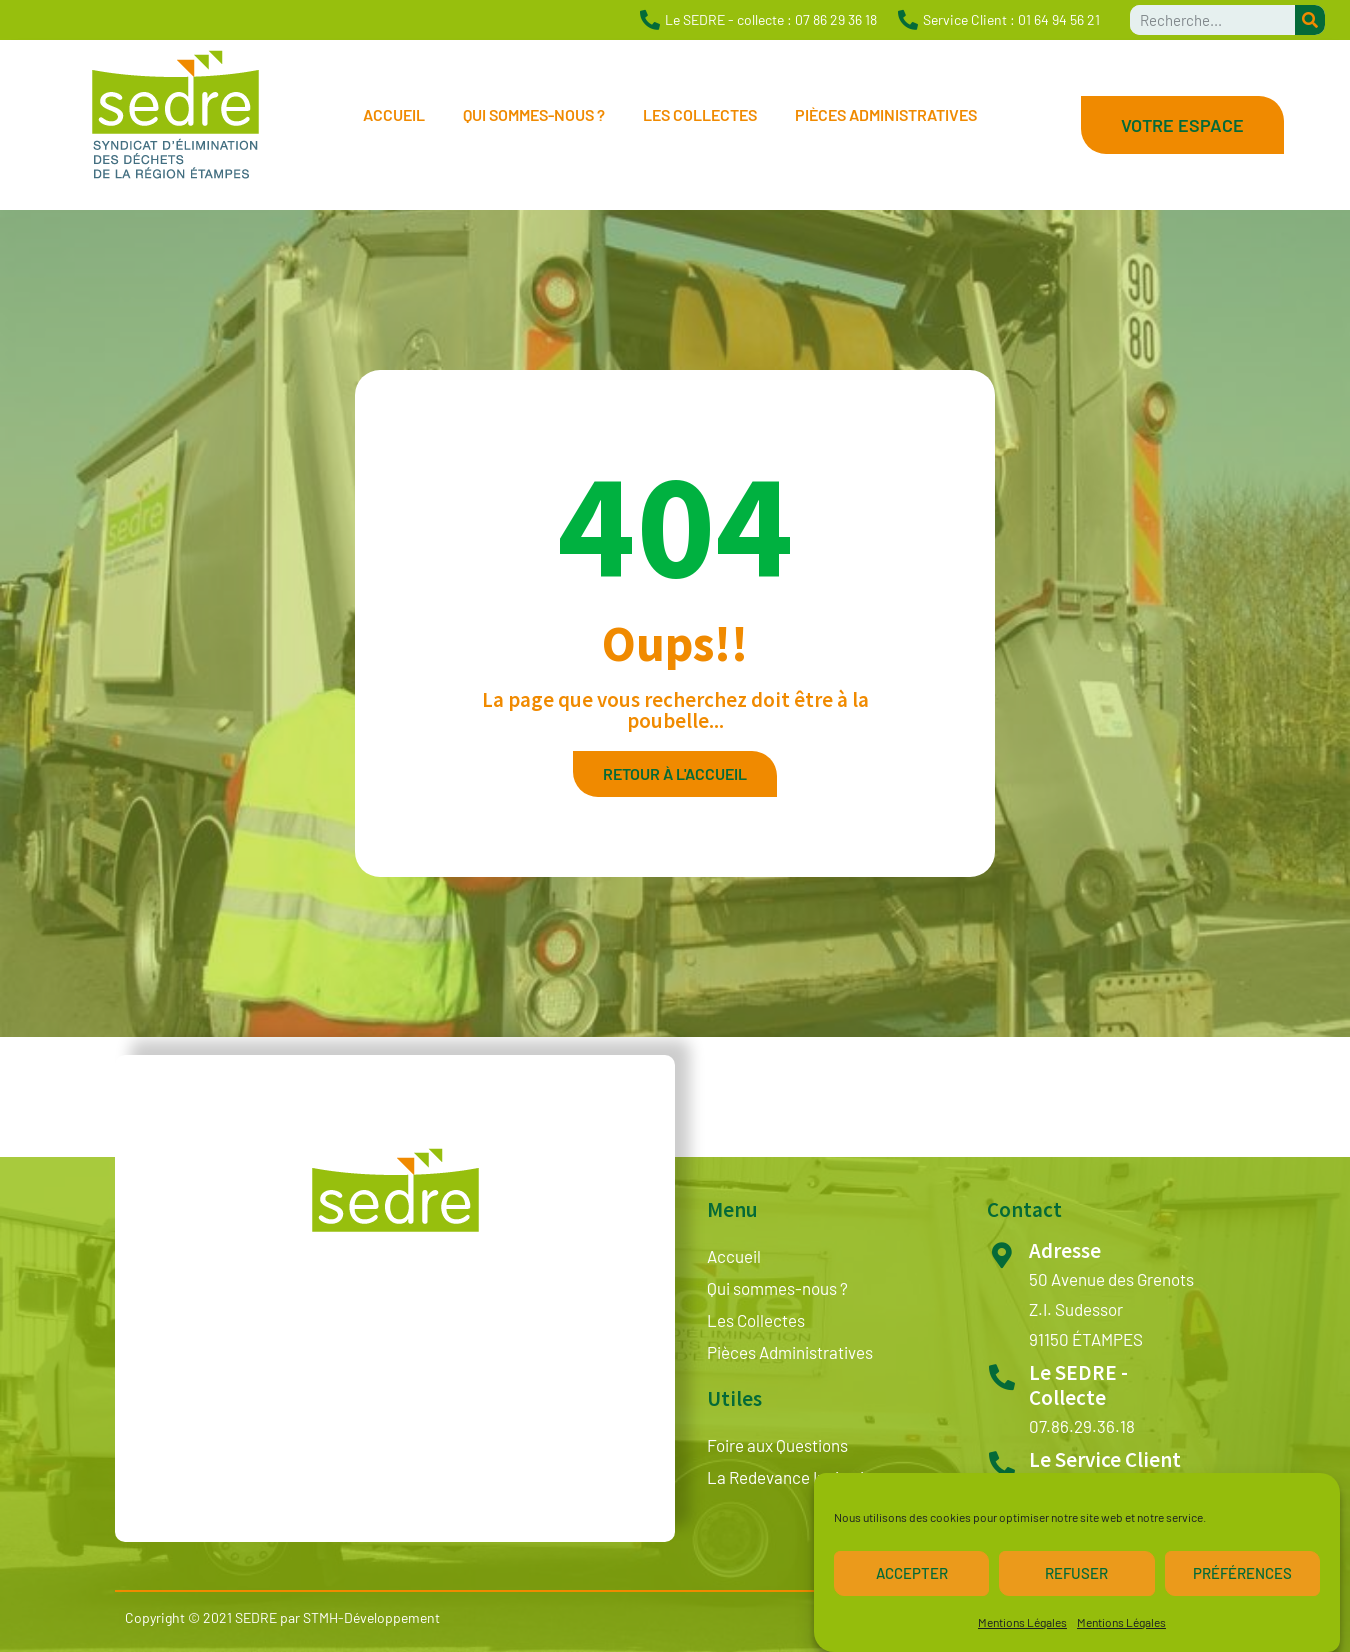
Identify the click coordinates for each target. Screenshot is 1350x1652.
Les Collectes (700, 114)
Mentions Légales (1022, 1628)
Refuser (1076, 1580)
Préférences (1242, 1580)
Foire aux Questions (777, 1445)
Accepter (912, 1580)
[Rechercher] (1310, 20)
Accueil (394, 114)
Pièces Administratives (886, 114)
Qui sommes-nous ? (534, 114)
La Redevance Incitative (794, 1477)
